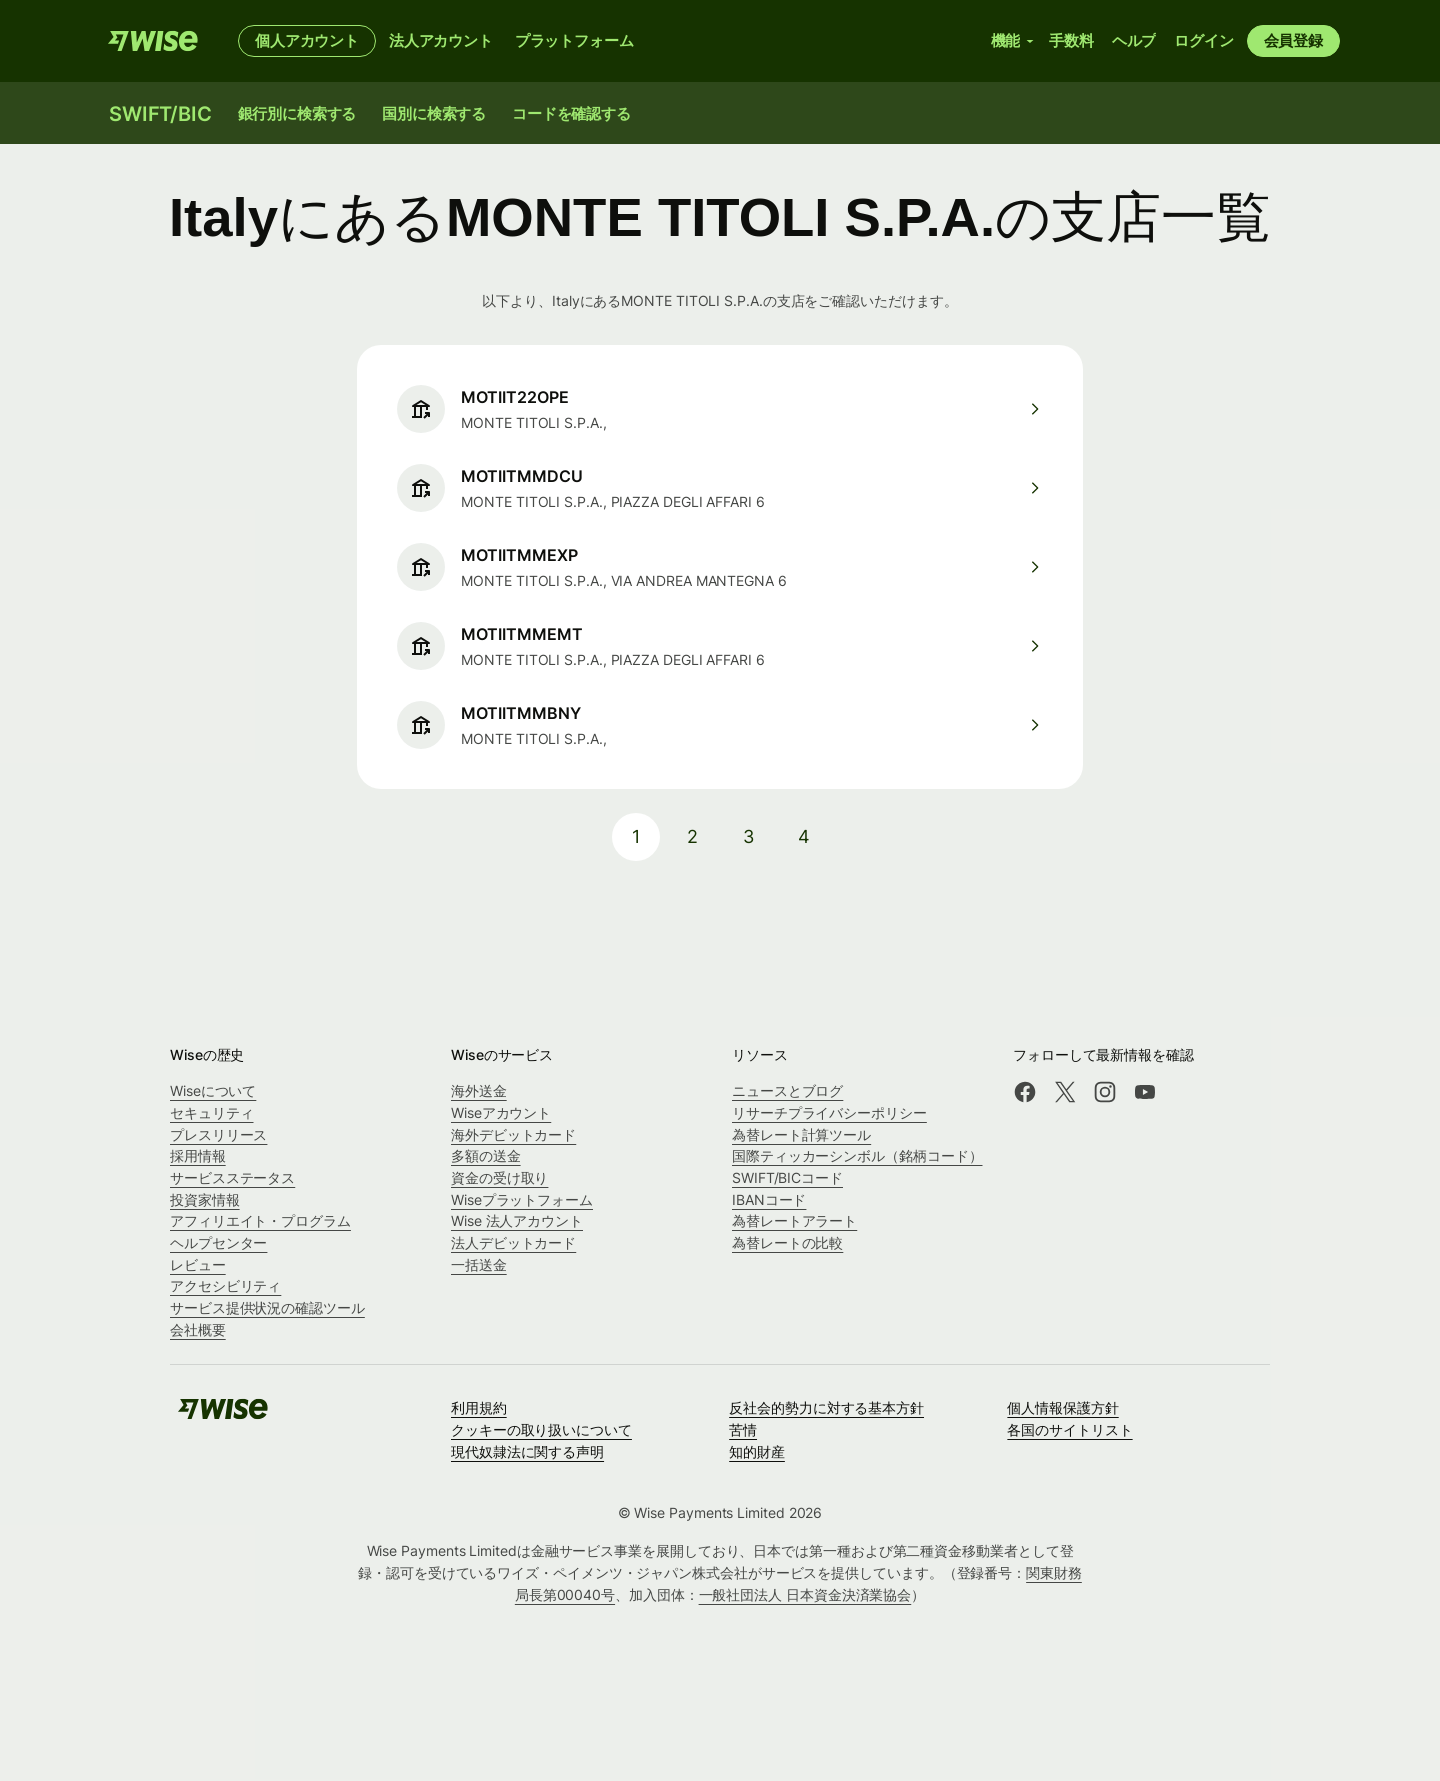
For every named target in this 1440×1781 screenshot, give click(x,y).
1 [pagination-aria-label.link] (636, 836)
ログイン (1203, 40)
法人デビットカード (513, 1242)
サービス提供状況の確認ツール (267, 1307)
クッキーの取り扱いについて (541, 1429)
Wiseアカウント (501, 1112)
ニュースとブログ (787, 1090)
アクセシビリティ (225, 1285)
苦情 (743, 1429)
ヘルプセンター (218, 1242)
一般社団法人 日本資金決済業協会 (805, 1594)
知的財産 (757, 1451)
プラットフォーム (574, 40)
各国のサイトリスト (1069, 1429)
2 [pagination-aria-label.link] (692, 836)
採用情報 (198, 1155)
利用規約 (479, 1407)
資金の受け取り (499, 1177)
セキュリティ (212, 1112)
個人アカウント (307, 40)
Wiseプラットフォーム (522, 1199)
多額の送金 (486, 1155)
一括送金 (479, 1264)
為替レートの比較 (787, 1242)
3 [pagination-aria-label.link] (748, 836)
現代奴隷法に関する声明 (527, 1451)
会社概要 (198, 1329)
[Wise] (153, 41)
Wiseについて (213, 1090)
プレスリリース (218, 1134)
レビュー (198, 1264)
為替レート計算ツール (801, 1134)
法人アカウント (441, 40)
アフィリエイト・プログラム (260, 1220)
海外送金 (479, 1090)
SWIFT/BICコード (787, 1177)
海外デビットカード (513, 1134)
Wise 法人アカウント (517, 1220)
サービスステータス (232, 1177)
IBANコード (769, 1199)
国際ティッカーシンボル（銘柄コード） (857, 1155)
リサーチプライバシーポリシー (829, 1112)
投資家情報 (205, 1199)
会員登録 (1293, 40)
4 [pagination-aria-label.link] (804, 836)
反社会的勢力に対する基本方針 (826, 1407)
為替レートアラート (794, 1220)
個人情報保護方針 (1062, 1407)
